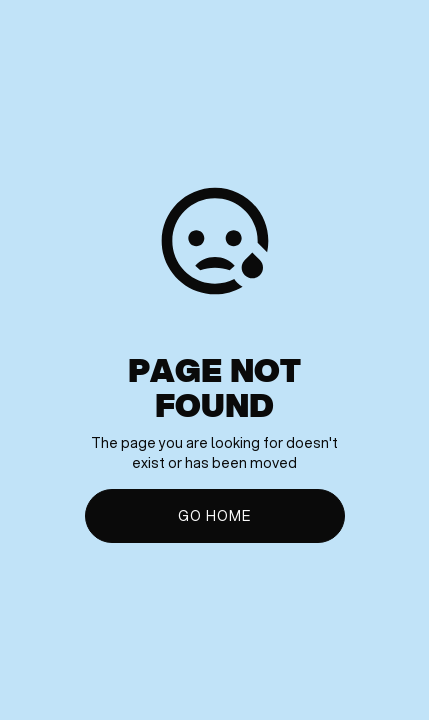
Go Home (214, 516)
